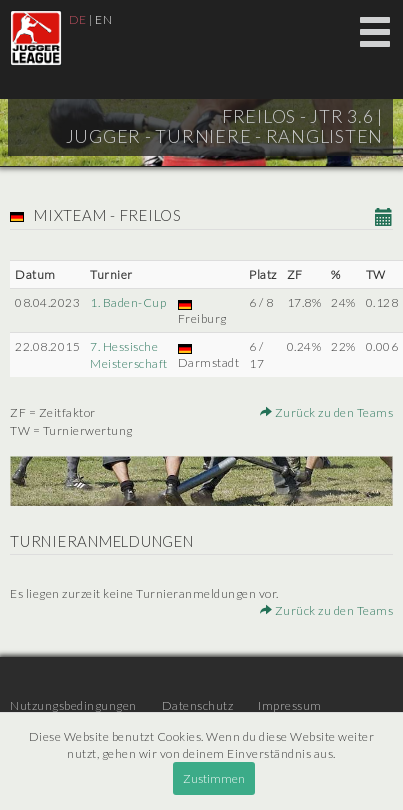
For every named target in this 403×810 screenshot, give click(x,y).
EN (103, 19)
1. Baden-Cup (128, 302)
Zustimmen (214, 778)
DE (78, 19)
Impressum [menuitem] (290, 705)
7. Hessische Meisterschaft (129, 355)
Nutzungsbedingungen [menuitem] (73, 705)
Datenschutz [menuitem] (198, 705)
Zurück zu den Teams (327, 412)
